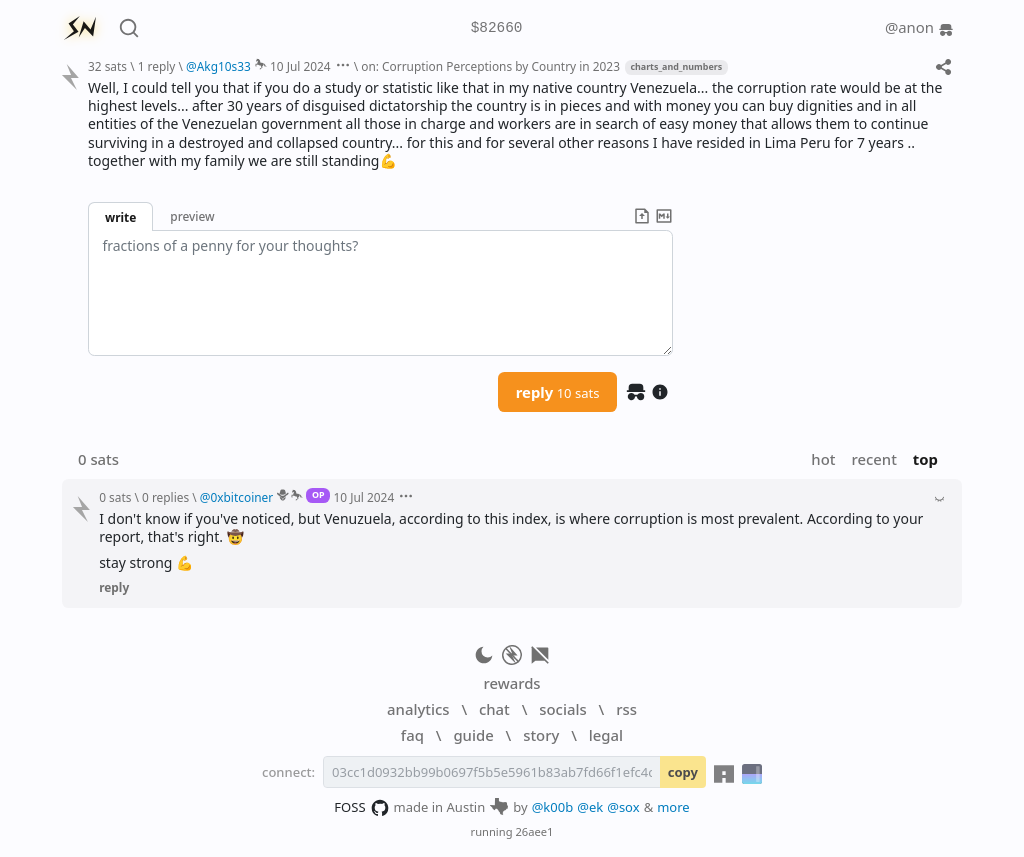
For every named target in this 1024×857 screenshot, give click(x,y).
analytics (418, 709)
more (673, 807)
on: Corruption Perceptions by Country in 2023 (490, 66)
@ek (590, 807)
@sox (623, 807)
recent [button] (873, 459)
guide (473, 735)
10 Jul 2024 (300, 66)
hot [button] (823, 459)
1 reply (157, 66)
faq (412, 735)
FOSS (361, 808)
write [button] (120, 217)
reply (558, 392)
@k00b (553, 807)
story (541, 735)
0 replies (165, 497)
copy (683, 772)
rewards (511, 683)
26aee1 (534, 831)
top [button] (925, 459)
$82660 (497, 28)
